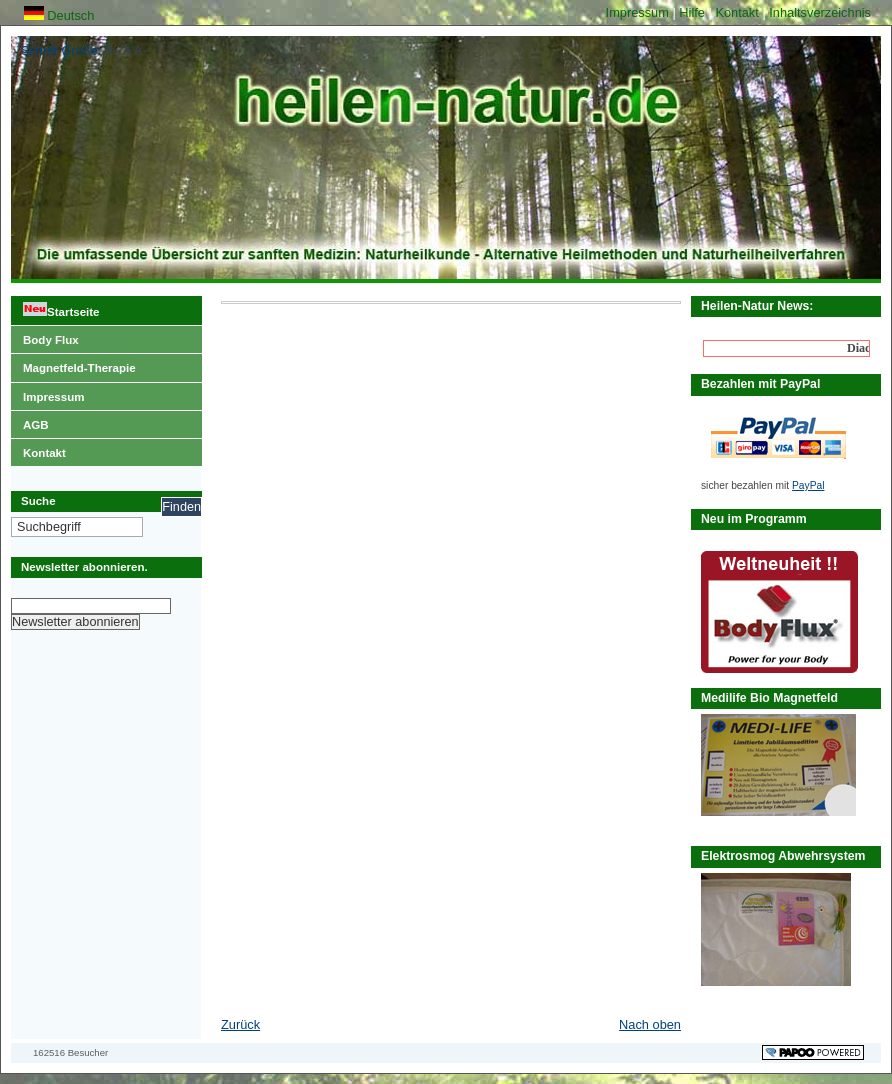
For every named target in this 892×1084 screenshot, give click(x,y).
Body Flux (45, 336)
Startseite (55, 307)
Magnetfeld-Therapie (73, 364)
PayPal (808, 485)
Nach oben (650, 1024)
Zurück (240, 1024)
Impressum (639, 12)
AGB (30, 421)
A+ (112, 50)
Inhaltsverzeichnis (820, 12)
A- (140, 50)
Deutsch (59, 15)
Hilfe (693, 12)
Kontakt (738, 12)
